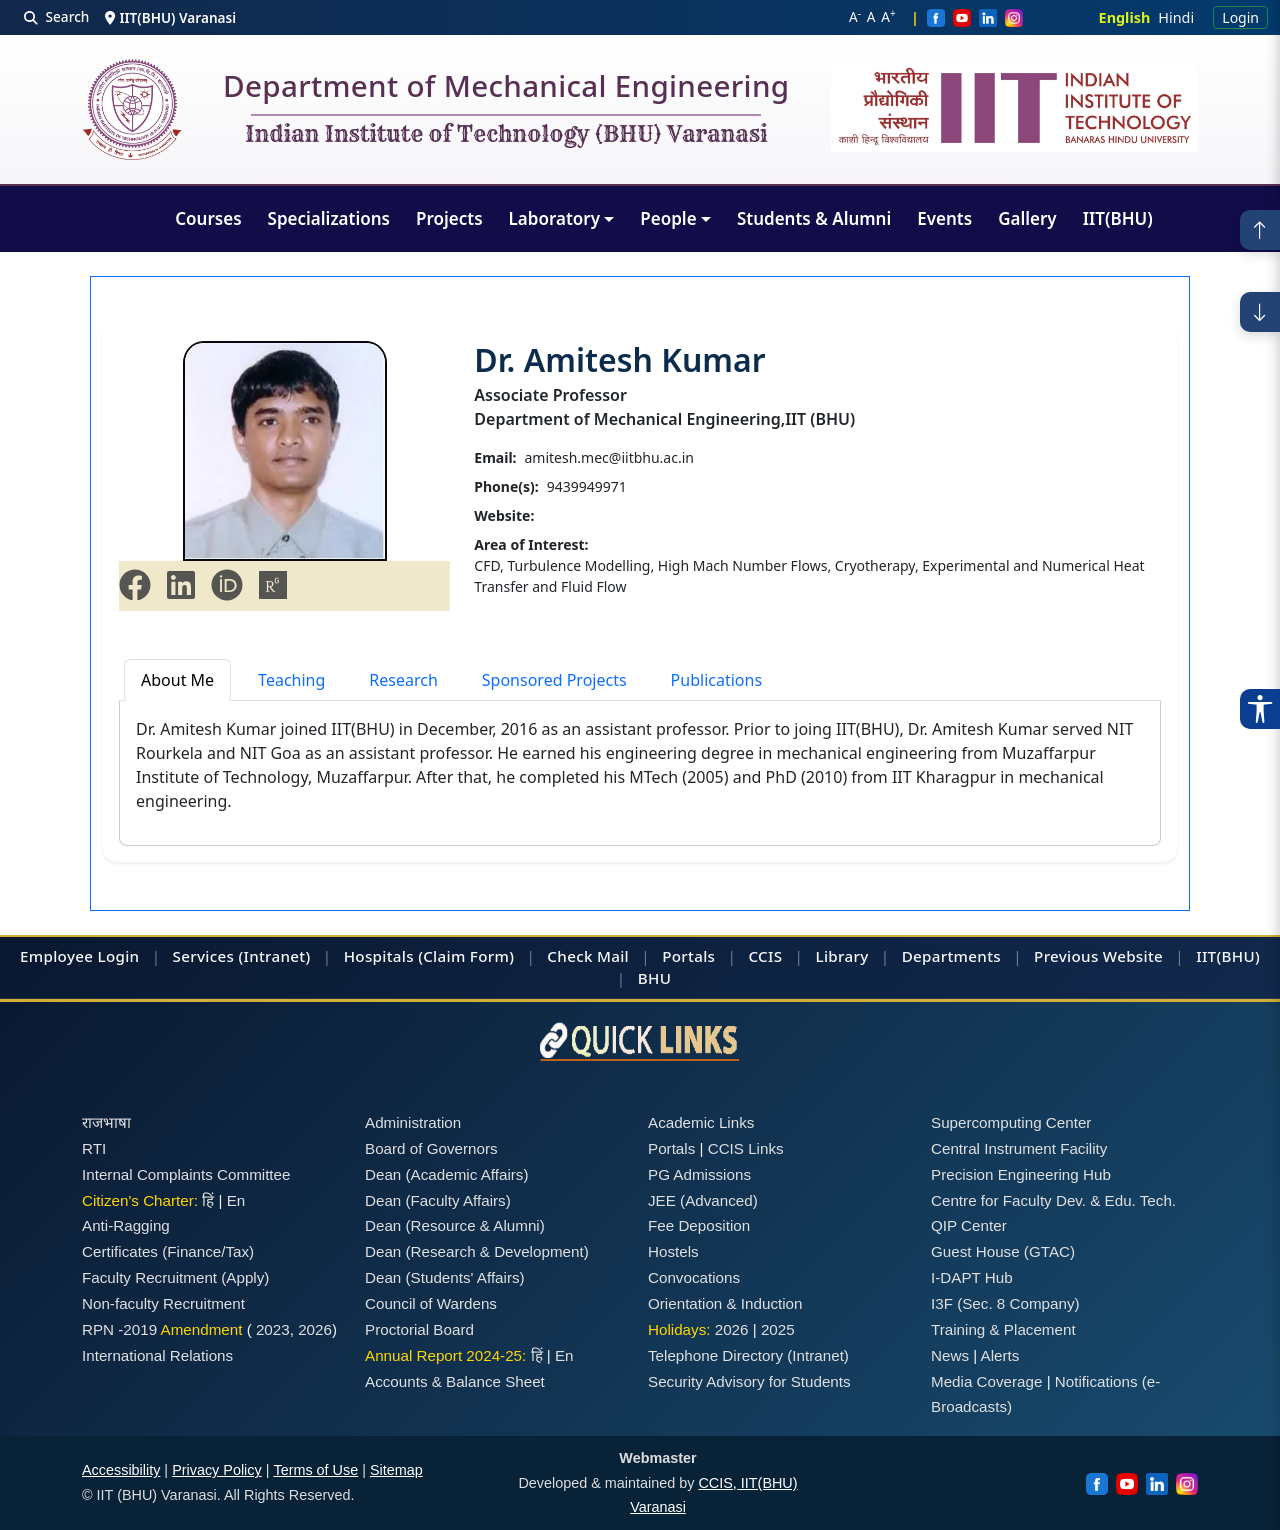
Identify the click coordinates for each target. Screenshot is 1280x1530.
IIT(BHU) (1118, 218)
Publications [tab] (716, 680)
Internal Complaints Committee (186, 1174)
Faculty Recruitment (149, 1277)
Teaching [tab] (291, 680)
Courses (208, 218)
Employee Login (79, 956)
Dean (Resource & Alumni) (455, 1225)
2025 (778, 1329)
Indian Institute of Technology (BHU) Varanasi (506, 135)
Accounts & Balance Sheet (455, 1381)
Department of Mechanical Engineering (506, 90)
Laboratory (554, 218)
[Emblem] (1015, 107)
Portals (688, 956)
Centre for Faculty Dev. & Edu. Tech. (1053, 1200)
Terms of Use (315, 1470)
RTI (94, 1148)
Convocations (694, 1277)
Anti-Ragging (126, 1225)
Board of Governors (431, 1148)
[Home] (132, 109)
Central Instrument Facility (1019, 1148)
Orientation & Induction (725, 1303)
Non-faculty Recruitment (163, 1303)
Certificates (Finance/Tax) (168, 1251)
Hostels (673, 1251)
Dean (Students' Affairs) (445, 1277)
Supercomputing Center (1011, 1122)
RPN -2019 (119, 1329)
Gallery (1027, 218)
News (950, 1355)
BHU (654, 978)
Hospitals (379, 956)
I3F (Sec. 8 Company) (1005, 1303)
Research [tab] (403, 680)
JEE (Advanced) (703, 1200)
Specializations (329, 218)
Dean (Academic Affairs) (446, 1174)
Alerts (1000, 1355)
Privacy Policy (217, 1470)
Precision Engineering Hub (1021, 1174)
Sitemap (396, 1470)
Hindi (1176, 17)
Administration (413, 1122)
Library (841, 956)
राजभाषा (106, 1122)
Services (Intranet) (242, 956)
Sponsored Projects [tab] (554, 680)
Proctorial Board (419, 1329)
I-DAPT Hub (972, 1277)
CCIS (765, 956)
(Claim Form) (466, 956)
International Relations (157, 1355)
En (236, 1200)
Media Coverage (986, 1381)
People (668, 218)
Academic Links (701, 1122)
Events (944, 218)
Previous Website (1098, 956)
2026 (315, 1329)
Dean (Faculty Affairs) (438, 1200)
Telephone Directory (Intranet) (748, 1355)
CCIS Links (746, 1148)
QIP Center (969, 1225)
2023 (273, 1329)
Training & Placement (1003, 1329)
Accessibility (121, 1470)
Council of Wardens (431, 1303)
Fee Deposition (699, 1225)
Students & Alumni (814, 218)
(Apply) (245, 1277)
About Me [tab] (177, 680)
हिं (208, 1200)
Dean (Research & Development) (477, 1251)
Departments (951, 956)
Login (1240, 17)
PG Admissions (699, 1174)
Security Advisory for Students (749, 1381)
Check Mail (588, 956)
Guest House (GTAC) (1003, 1251)
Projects (449, 218)
